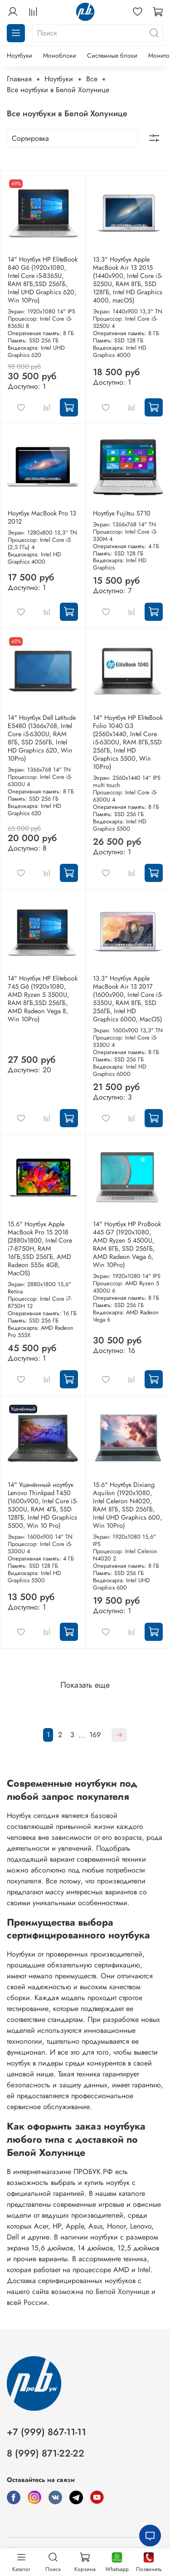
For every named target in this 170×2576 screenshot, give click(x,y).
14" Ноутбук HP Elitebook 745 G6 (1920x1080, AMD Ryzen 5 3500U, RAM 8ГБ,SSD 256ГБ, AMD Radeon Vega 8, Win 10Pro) (43, 999)
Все (91, 79)
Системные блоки (112, 55)
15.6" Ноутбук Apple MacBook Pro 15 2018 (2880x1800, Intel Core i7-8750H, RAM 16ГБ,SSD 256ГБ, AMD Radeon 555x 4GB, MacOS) (40, 1248)
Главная (19, 79)
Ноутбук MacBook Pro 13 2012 (42, 517)
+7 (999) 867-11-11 (46, 2432)
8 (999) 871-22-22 (45, 2453)
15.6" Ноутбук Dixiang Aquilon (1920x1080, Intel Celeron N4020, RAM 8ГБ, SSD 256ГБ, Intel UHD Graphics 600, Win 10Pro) (127, 1505)
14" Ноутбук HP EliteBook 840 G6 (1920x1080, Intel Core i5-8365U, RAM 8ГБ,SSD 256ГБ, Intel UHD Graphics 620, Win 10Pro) (43, 280)
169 (95, 1734)
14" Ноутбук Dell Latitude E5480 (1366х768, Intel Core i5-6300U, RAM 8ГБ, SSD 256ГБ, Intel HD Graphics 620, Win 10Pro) (42, 738)
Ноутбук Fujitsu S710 (122, 513)
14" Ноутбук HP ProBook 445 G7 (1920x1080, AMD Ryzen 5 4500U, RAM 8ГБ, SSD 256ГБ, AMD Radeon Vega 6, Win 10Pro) (127, 1244)
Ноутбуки (19, 55)
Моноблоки (59, 55)
